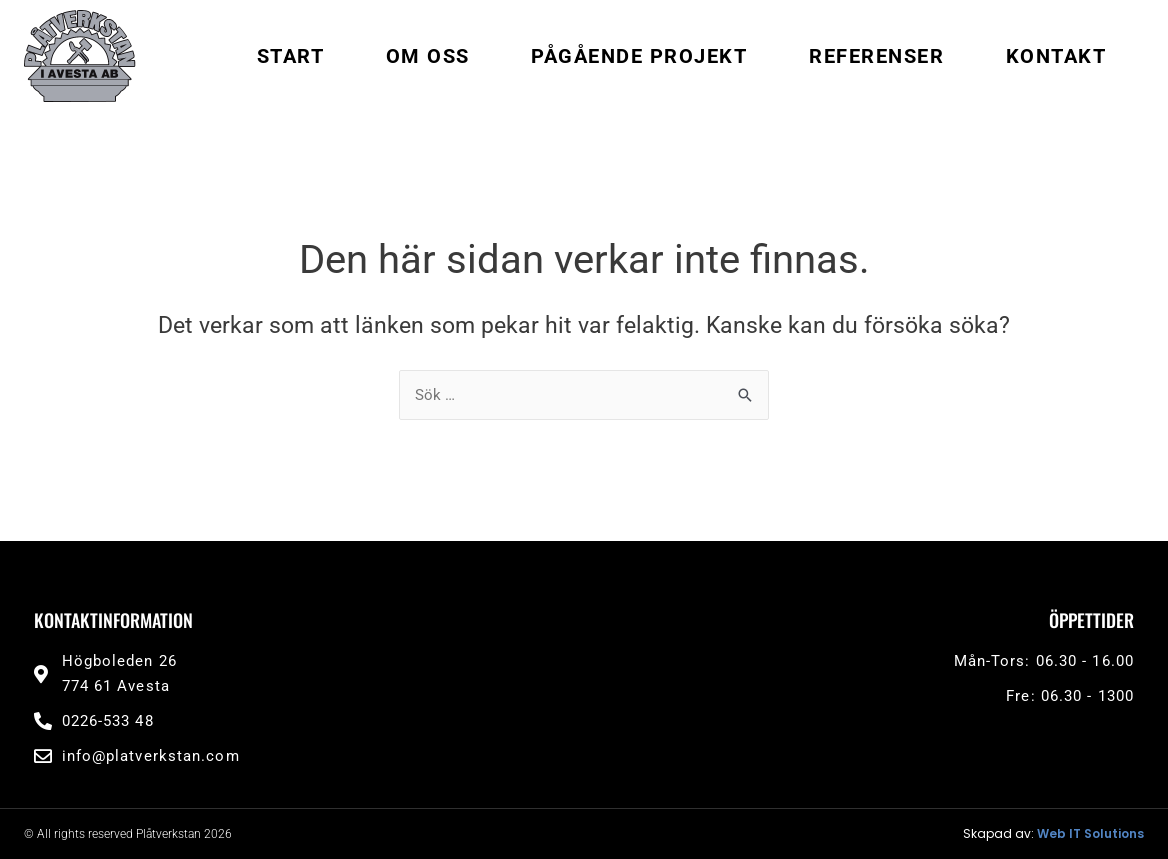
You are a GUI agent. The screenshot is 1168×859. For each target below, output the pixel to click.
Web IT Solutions (1090, 833)
